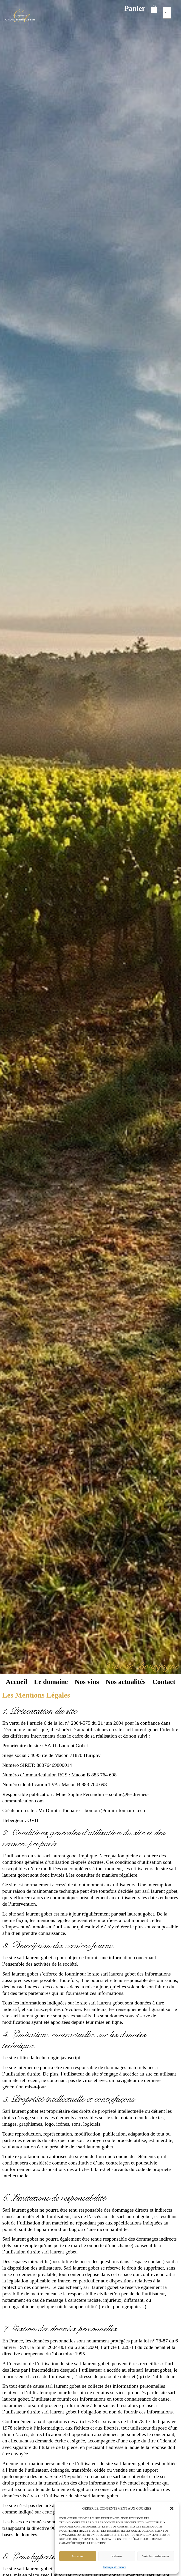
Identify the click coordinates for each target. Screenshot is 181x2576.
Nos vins (86, 1682)
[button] (172, 2508)
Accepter (77, 2556)
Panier (134, 8)
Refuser (116, 2556)
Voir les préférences (156, 2556)
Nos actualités (126, 1682)
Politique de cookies (114, 2567)
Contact (164, 1682)
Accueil (16, 1682)
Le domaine (50, 1682)
